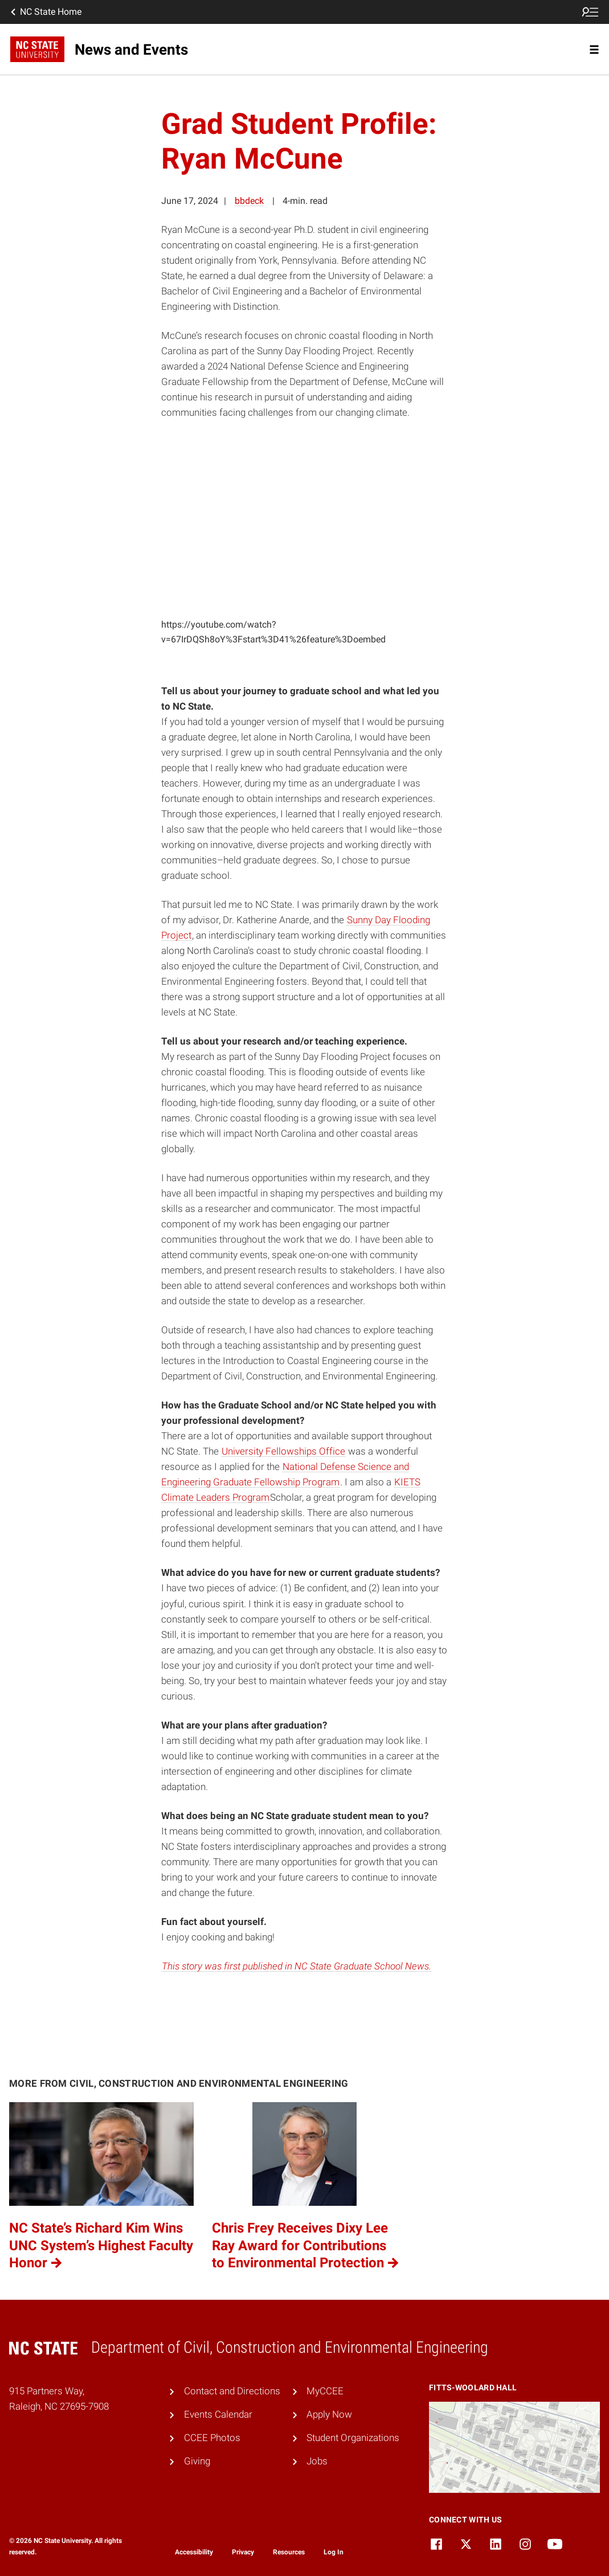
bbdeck (249, 200)
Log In (334, 2552)
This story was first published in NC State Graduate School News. (296, 1966)
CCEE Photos (212, 2437)
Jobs (317, 2461)
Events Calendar (218, 2414)
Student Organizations (352, 2437)
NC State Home (45, 12)
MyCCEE (325, 2391)
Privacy (243, 2552)
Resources (289, 2552)
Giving (197, 2461)
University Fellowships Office (283, 1451)
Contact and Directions (232, 2391)
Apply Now (329, 2414)
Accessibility (194, 2552)
